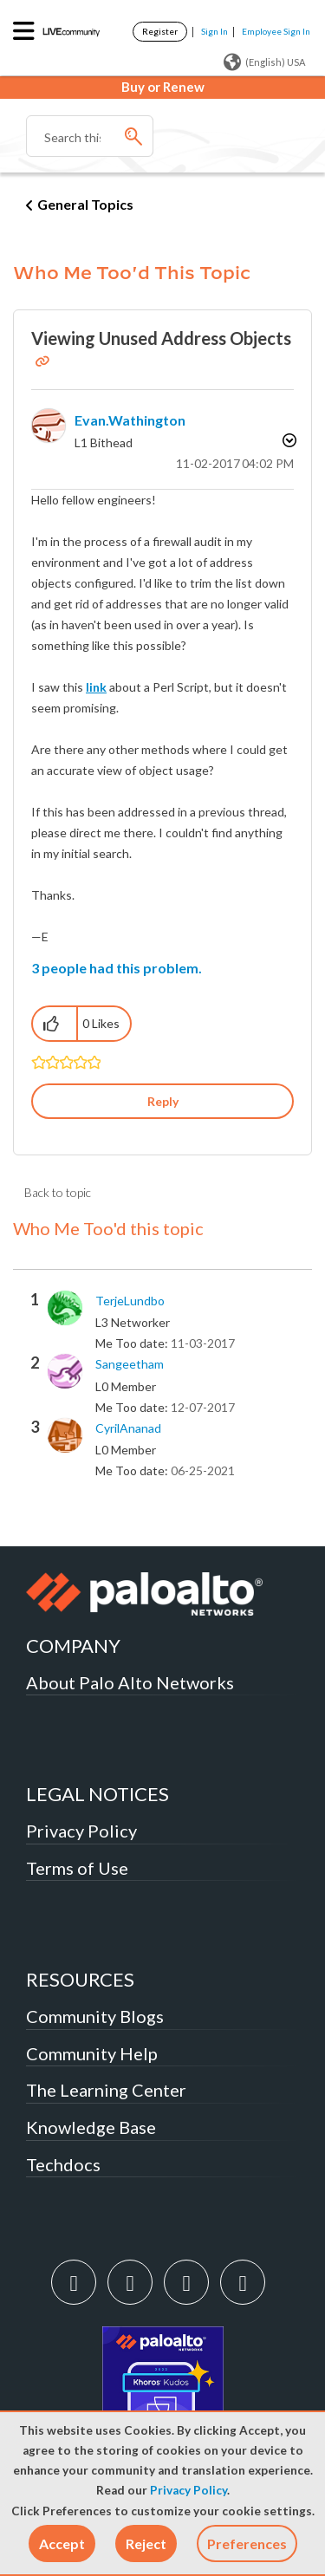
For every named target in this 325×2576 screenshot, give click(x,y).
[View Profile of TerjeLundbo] (130, 1301)
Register (160, 31)
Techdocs (63, 2164)
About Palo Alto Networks (130, 1682)
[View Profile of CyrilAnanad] (128, 1428)
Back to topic (57, 1192)
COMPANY (73, 1645)
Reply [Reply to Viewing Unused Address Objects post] (163, 1101)
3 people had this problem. (116, 967)
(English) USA (264, 62)
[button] (62, 2543)
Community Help (92, 2053)
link (96, 687)
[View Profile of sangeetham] (129, 1364)
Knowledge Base (91, 2127)
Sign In (214, 31)
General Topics (85, 204)
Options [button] (287, 440)
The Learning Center (106, 2089)
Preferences (247, 2543)
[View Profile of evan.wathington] (130, 420)
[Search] (89, 136)
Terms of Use (77, 1867)
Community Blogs (95, 2016)
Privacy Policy (188, 2490)
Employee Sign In (276, 31)
